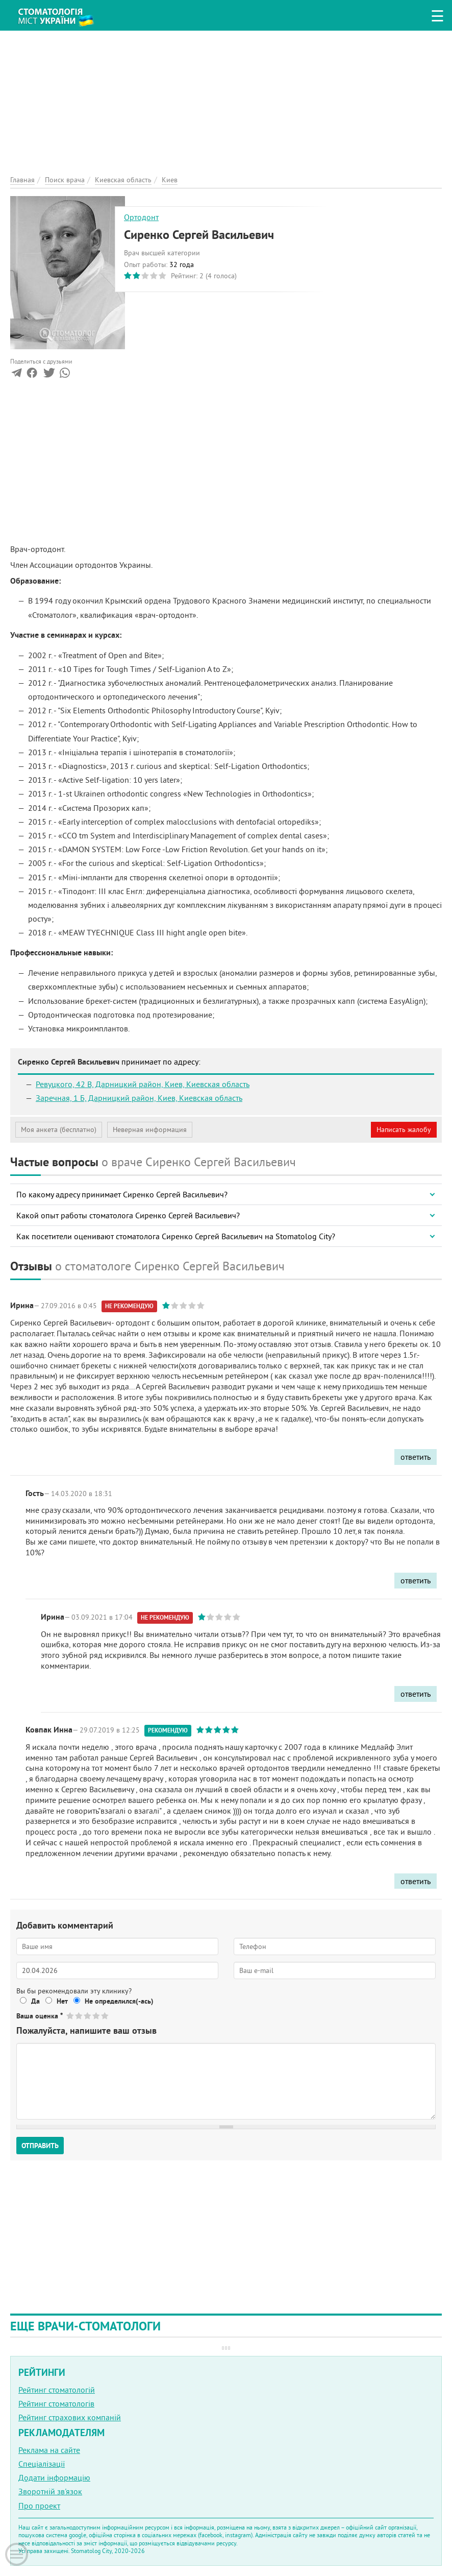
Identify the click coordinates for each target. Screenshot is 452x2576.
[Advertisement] (226, 102)
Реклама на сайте (49, 2450)
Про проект (39, 2505)
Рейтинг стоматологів (56, 2403)
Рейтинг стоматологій (56, 2390)
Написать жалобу (403, 1129)
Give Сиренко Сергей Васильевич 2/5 (79, 2015)
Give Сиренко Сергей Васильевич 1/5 (70, 2015)
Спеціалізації (41, 2464)
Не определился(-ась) (119, 2001)
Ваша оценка (39, 2015)
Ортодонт (141, 217)
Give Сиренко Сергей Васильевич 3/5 (88, 2015)
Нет (62, 2001)
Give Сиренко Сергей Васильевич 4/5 (96, 2015)
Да (35, 2001)
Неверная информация (150, 1129)
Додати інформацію (54, 2477)
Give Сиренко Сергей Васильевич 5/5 (105, 2015)
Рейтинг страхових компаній (69, 2417)
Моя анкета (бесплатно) (58, 1129)
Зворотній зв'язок (50, 2491)
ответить (415, 1457)
